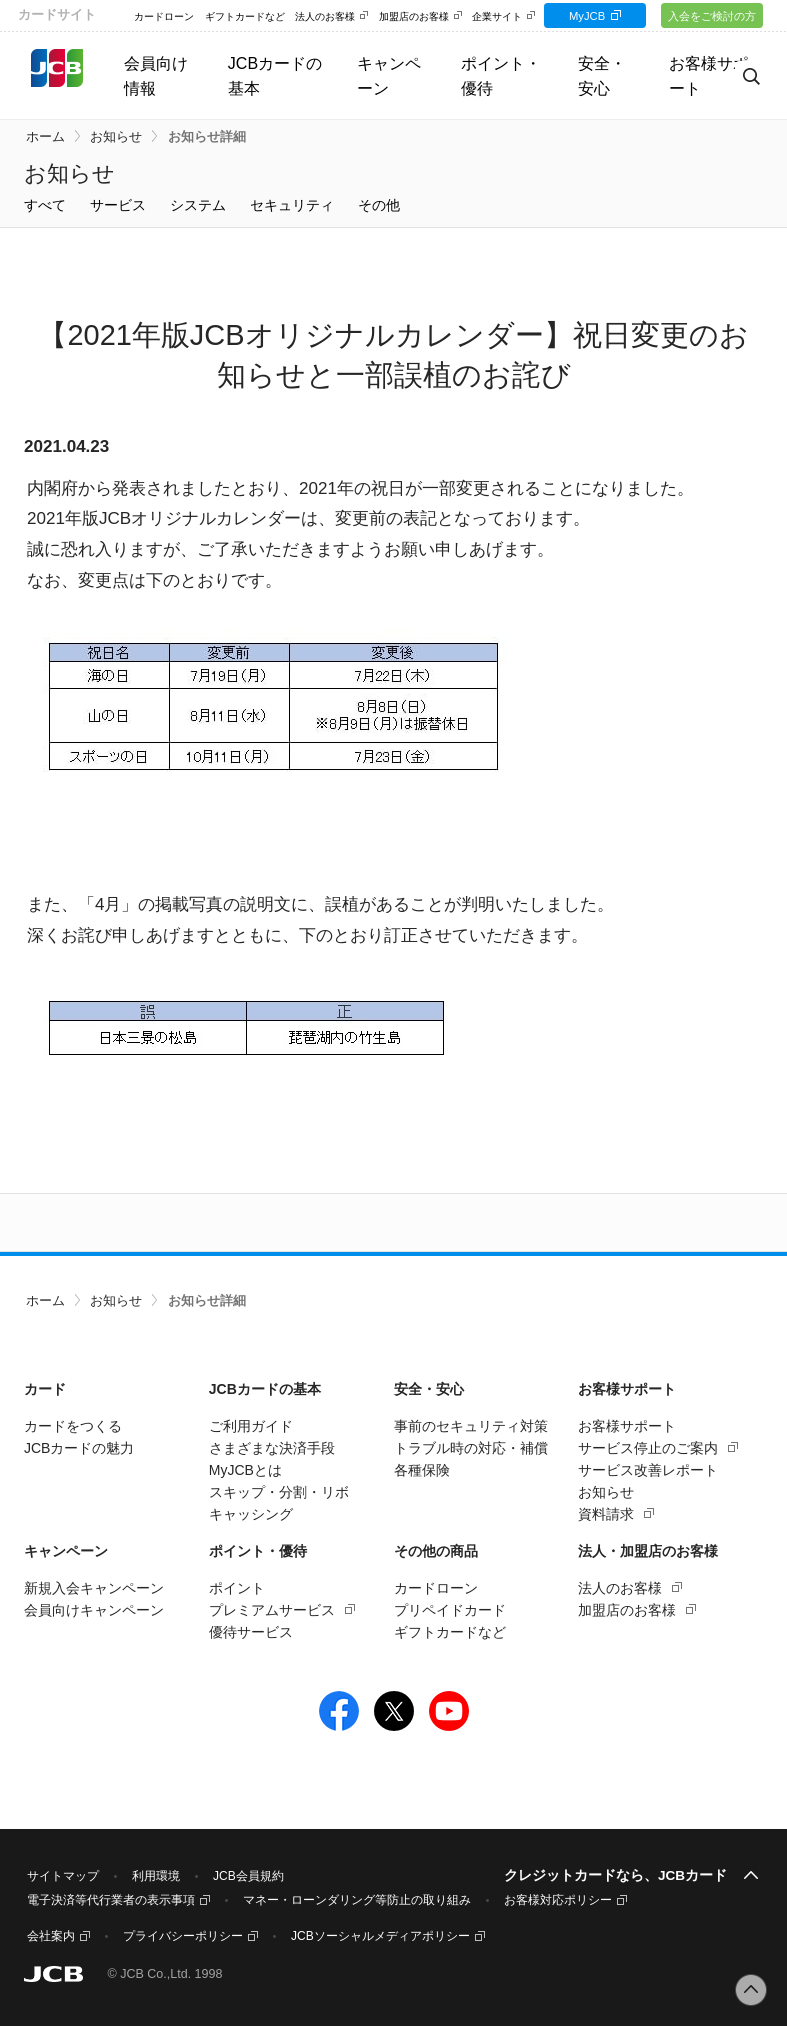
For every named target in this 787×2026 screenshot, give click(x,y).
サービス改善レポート (648, 1470)
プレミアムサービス (272, 1610)
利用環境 (156, 1876)
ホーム (45, 137)
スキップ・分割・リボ (279, 1492)
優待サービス (251, 1632)
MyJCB (590, 16)
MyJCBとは (245, 1470)
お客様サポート (627, 1426)
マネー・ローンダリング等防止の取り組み (357, 1900)
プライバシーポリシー (183, 1936)
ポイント (237, 1588)
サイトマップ (63, 1876)
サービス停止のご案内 (648, 1448)
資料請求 (606, 1514)
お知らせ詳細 (207, 137)
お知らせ (116, 137)
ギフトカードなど (245, 16)
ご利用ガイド (251, 1426)
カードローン (164, 16)
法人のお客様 (325, 16)
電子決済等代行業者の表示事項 (111, 1900)
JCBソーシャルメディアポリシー (380, 1936)
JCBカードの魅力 (79, 1448)
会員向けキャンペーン (94, 1610)
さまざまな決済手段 (272, 1448)
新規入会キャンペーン (94, 1588)
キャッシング (251, 1514)
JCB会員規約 (248, 1876)
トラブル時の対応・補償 (471, 1448)
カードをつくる (73, 1426)
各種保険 (422, 1470)
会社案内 (51, 1936)
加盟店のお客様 (414, 16)
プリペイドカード (450, 1610)
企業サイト (497, 16)
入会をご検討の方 (713, 16)
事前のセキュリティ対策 (471, 1426)
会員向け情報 (156, 76)
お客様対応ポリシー (558, 1900)
